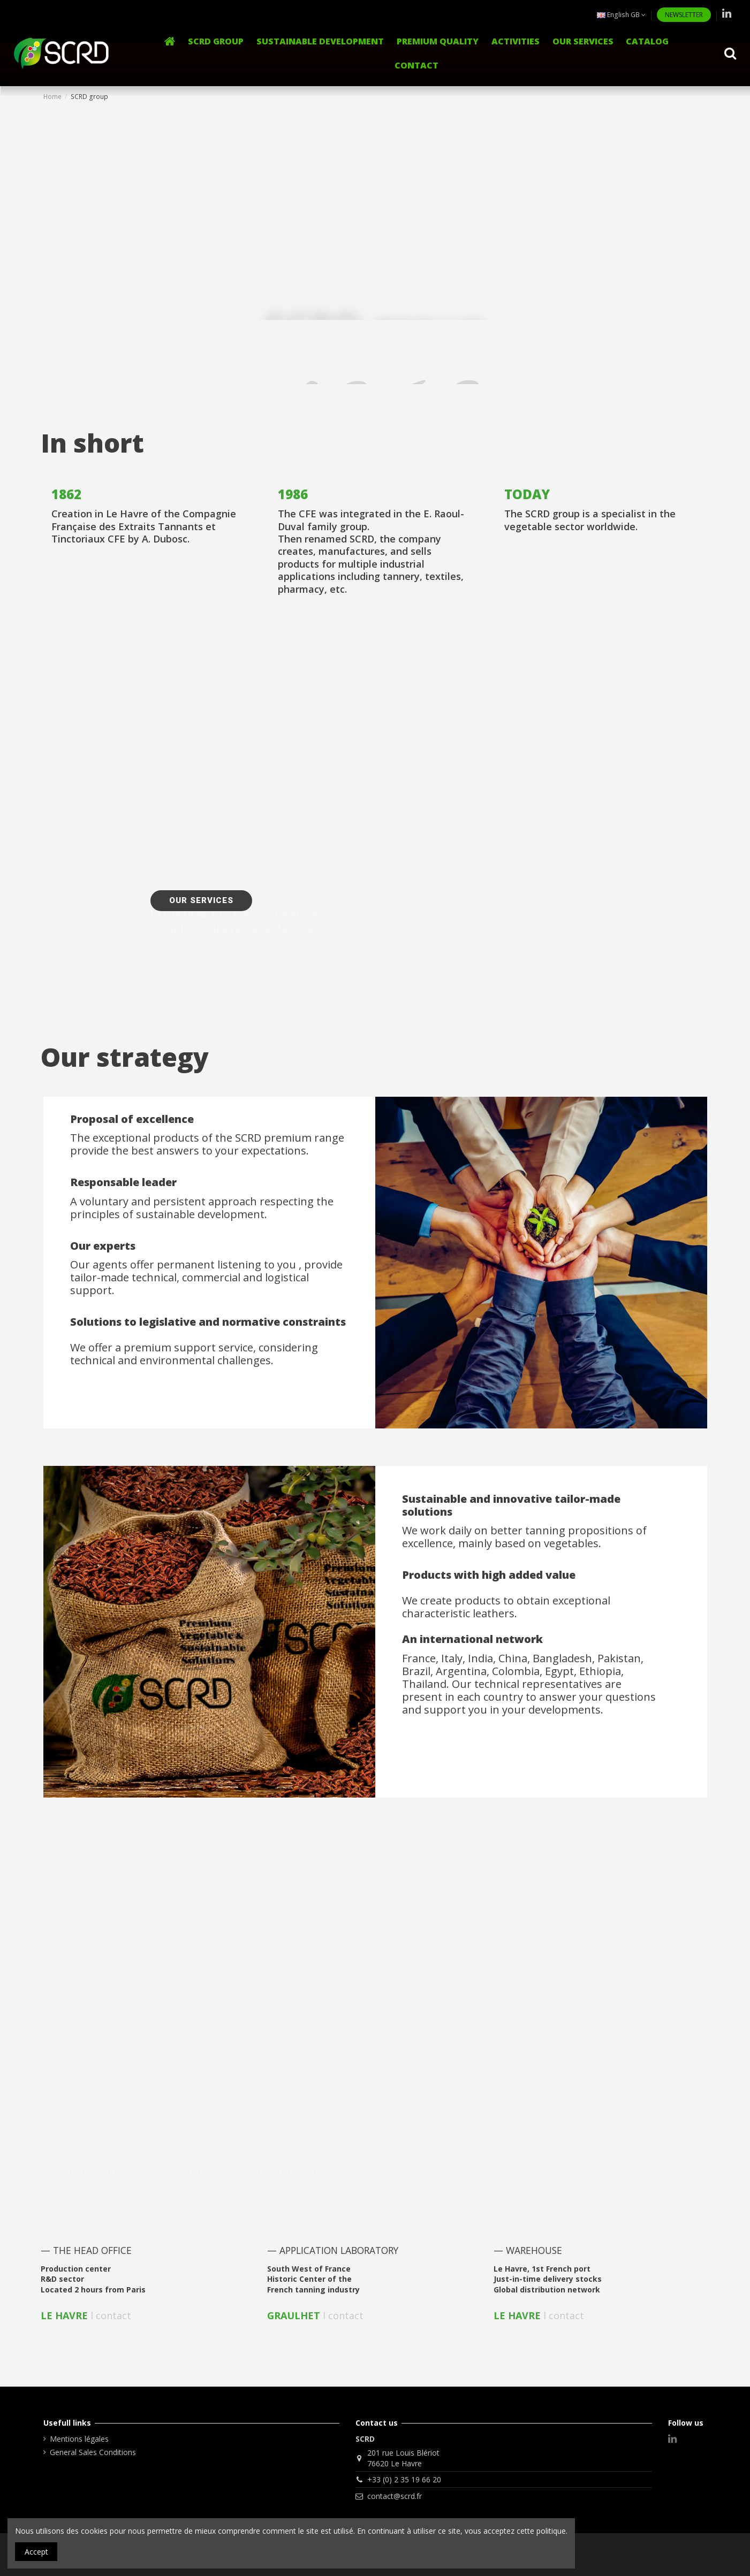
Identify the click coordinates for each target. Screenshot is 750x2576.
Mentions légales (79, 2439)
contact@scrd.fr (394, 2496)
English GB (621, 14)
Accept (36, 2552)
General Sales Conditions (93, 2452)
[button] (515, 41)
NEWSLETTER (684, 14)
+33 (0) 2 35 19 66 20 (404, 2479)
